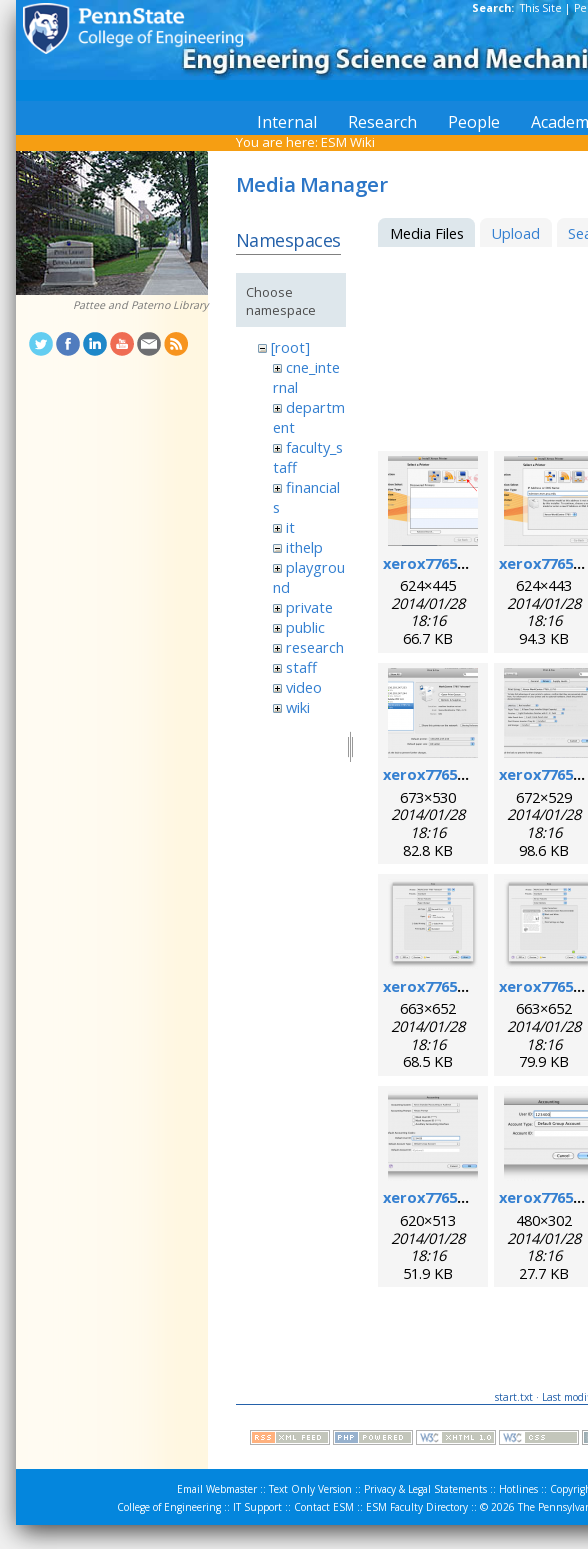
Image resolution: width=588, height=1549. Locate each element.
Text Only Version (310, 1489)
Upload (515, 233)
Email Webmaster (217, 1489)
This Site (541, 8)
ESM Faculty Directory (417, 1507)
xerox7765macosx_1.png (471, 563)
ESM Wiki (348, 142)
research (315, 647)
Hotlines (518, 1489)
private (309, 607)
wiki (298, 707)
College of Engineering (169, 1507)
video (304, 687)
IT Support (257, 1507)
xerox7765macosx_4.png (471, 774)
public (305, 627)
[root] (290, 347)
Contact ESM (324, 1507)
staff (301, 667)
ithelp (304, 547)
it (290, 527)
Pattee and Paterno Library (140, 305)
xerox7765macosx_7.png (471, 986)
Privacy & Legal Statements (425, 1489)
